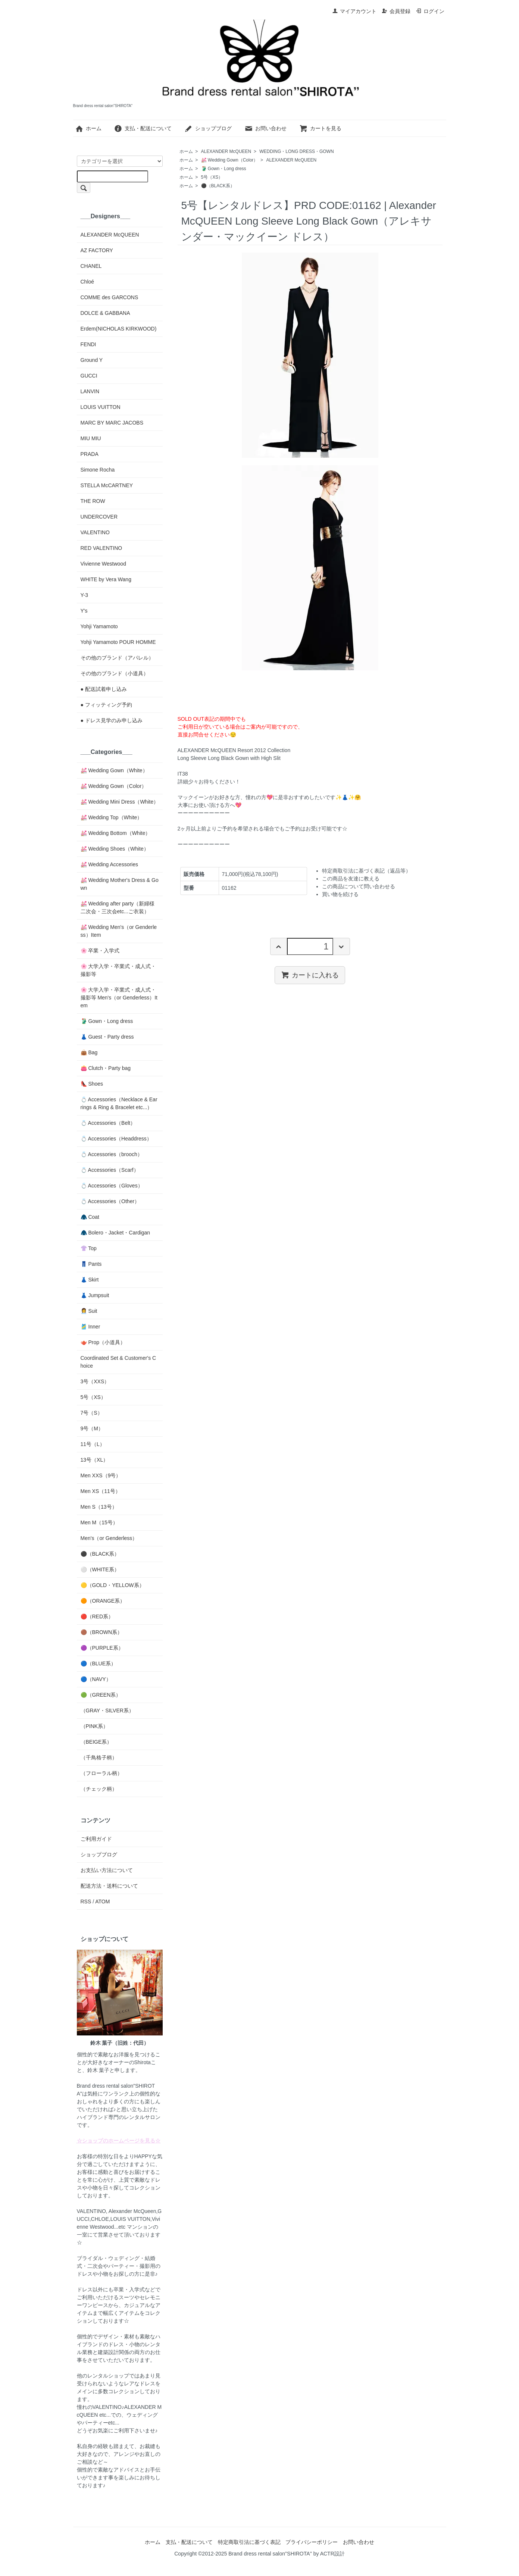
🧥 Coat (90, 1217)
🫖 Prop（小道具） (103, 1342)
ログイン (430, 11)
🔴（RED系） (97, 1616)
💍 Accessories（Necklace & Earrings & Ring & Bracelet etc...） (119, 1103)
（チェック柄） (99, 1789)
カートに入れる (310, 974)
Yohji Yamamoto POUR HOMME (118, 642)
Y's (84, 611)
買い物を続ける (340, 894)
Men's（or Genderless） (109, 1538)
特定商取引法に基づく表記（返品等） (366, 871)
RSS (86, 1901)
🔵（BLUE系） (98, 1663)
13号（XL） (95, 1460)
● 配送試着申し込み (104, 689)
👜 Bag (89, 1052)
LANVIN (90, 391)
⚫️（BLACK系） (218, 185)
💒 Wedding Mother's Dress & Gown (120, 884)
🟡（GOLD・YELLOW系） (112, 1585)
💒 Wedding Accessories (109, 864)
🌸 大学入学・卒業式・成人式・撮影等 (118, 970)
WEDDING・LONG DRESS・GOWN (296, 151)
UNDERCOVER (99, 517)
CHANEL (91, 266)
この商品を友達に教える (350, 879)
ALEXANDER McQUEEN (226, 151)
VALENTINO (95, 532)
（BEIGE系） (96, 1742)
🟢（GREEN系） (101, 1695)
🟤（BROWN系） (102, 1632)
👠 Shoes (92, 1084)
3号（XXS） (95, 1381)
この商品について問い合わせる (358, 886)
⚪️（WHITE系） (100, 1569)
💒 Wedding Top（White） (112, 817)
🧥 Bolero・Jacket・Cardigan (115, 1233)
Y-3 (84, 595)
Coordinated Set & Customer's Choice (118, 1362)
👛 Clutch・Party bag (106, 1068)
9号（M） (92, 1428)
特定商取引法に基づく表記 (249, 2542)
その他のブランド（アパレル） (117, 658)
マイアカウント (354, 11)
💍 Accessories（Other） (110, 1201)
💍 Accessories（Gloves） (112, 1186)
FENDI (88, 344)
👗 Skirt (90, 1280)
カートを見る (320, 128)
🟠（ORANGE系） (103, 1601)
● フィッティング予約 (106, 705)
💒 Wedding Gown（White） (114, 770)
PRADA (90, 454)
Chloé (87, 282)
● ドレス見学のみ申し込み (112, 720)
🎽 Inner (90, 1327)
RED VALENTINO (101, 548)
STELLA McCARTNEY (107, 485)
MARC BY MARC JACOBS (112, 423)
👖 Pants (91, 1264)
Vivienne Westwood (103, 564)
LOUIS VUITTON (101, 407)
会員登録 (396, 11)
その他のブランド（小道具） (114, 673)
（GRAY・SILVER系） (107, 1710)
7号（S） (92, 1413)
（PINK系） (95, 1726)
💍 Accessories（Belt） (108, 1123)
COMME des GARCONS (109, 297)
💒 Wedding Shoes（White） (115, 849)
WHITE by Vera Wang (106, 579)
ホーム (88, 128)
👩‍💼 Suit (89, 1311)
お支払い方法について (107, 1870)
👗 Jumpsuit (95, 1295)
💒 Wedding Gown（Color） (229, 160)
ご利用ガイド (96, 1839)
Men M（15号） (99, 1522)
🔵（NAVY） (96, 1679)
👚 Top (89, 1248)
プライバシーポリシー (311, 2542)
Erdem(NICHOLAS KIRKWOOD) (119, 329)
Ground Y (92, 360)
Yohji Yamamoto (99, 626)
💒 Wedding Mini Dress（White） (120, 802)
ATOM (102, 1901)
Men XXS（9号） (101, 1475)
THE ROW (93, 501)
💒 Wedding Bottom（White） (116, 833)
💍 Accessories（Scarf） (110, 1170)
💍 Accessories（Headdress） (116, 1139)
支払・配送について (143, 128)
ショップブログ (208, 128)
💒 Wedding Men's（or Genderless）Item (119, 931)
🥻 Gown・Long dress (223, 168)
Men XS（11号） (101, 1491)
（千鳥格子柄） (99, 1757)
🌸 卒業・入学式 (100, 951)
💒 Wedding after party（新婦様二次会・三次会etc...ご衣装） (118, 907)
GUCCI (89, 376)
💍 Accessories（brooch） (112, 1154)
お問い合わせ (265, 128)
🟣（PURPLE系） (102, 1648)
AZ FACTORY (97, 250)
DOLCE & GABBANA (105, 313)
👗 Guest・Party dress (107, 1037)
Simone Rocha (98, 470)
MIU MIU (91, 438)
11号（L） (93, 1444)
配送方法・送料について (109, 1886)
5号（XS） (212, 177)
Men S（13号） (99, 1507)
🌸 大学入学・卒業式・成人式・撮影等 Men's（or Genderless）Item (119, 997)
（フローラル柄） (101, 1773)
